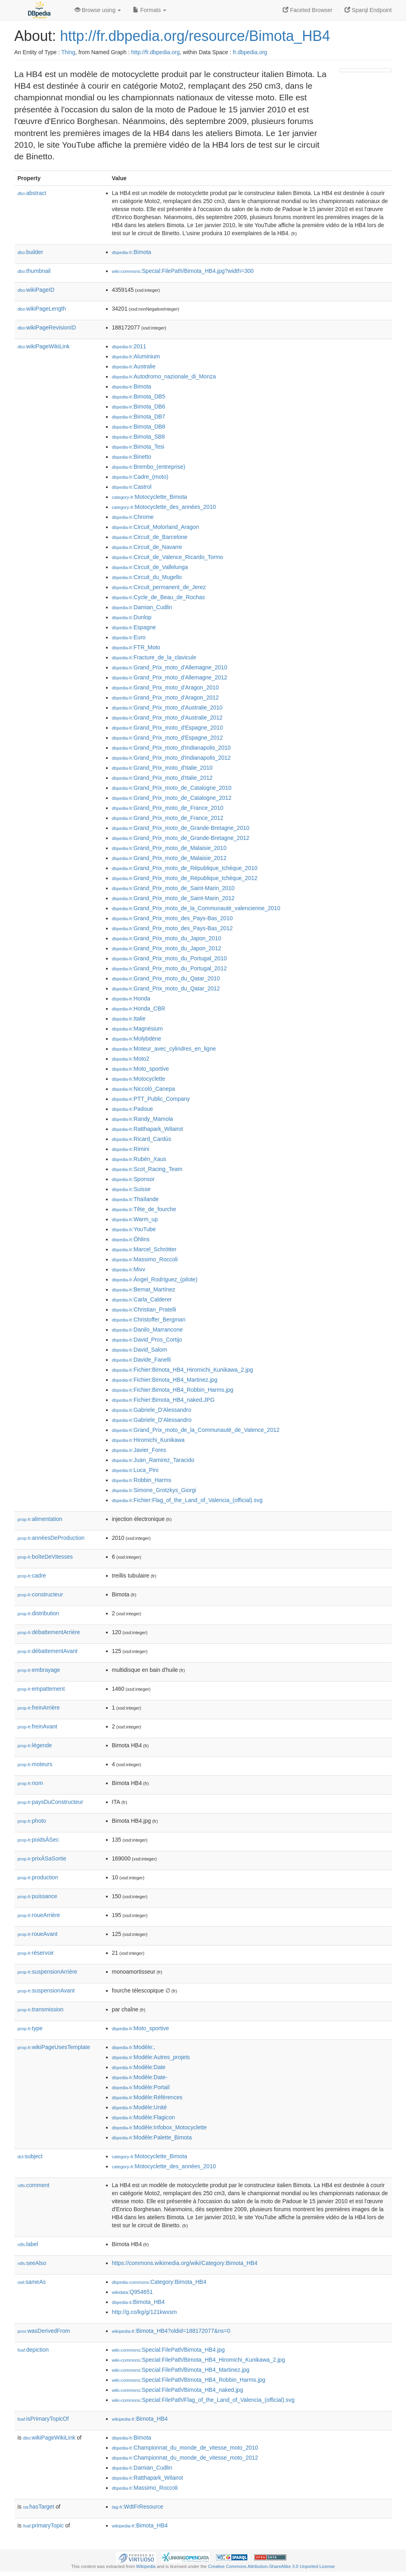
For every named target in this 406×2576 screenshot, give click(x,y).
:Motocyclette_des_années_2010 (164, 507)
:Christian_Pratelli (144, 1309)
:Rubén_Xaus (139, 1159)
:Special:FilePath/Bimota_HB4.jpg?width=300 (183, 271)
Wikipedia (146, 2566)
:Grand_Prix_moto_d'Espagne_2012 (167, 737)
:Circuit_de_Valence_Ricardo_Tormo (167, 557)
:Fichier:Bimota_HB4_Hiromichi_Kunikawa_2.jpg (182, 1369)
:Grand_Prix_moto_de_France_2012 (168, 818)
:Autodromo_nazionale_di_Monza (164, 376)
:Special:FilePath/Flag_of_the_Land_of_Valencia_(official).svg (203, 2400)
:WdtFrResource (137, 2506)
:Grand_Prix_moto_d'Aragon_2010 (165, 687)
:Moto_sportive (140, 1068)
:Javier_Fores (139, 1450)
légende (35, 1745)
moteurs (35, 1764)
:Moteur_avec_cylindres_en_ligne (164, 1048)
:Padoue (132, 1109)
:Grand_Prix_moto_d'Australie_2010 (167, 707)
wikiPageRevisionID (47, 327)
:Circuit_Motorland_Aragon (155, 527)
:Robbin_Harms (141, 1480)
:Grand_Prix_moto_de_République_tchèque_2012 (185, 878)
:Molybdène (136, 1038)
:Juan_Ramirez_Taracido (153, 1460)
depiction (33, 2349)
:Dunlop (132, 617)
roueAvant (38, 1934)
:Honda (131, 998)
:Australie (134, 366)
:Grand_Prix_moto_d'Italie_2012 (162, 778)
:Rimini (130, 1149)
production (38, 1877)
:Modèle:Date (139, 2067)
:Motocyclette (138, 1079)
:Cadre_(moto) (140, 477)
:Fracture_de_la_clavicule (154, 657)
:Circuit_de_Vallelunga (150, 567)
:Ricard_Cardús (141, 1139)
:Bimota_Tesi (138, 446)
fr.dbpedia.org (250, 52)
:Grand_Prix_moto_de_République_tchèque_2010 (185, 868)
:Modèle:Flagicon (143, 2117)
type (30, 2028)
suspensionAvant (46, 1990)
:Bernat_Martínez (143, 1289)
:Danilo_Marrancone (147, 1329)
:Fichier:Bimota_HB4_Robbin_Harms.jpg (173, 1390)
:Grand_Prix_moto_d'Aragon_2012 (165, 697)
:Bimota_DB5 (138, 396)
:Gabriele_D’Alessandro (152, 1420)
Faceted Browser (308, 10)
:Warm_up (135, 1219)
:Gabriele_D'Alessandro (152, 1410)
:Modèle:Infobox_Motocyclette (159, 2127)
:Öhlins (131, 1239)
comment (33, 2185)
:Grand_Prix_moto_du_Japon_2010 (166, 938)
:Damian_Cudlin (142, 607)
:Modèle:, (133, 2047)
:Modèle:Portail (141, 2087)
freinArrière (39, 1707)
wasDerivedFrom (44, 2331)
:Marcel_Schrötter (144, 1249)
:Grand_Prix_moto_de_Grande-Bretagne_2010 (180, 828)
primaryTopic (43, 2525)
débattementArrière (49, 1632)
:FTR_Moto (136, 647)
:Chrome (133, 517)
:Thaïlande (135, 1199)
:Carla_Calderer (142, 1299)
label (28, 2244)
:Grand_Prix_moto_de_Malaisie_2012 (169, 858)
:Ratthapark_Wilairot (147, 1129)
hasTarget (38, 2506)
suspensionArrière (48, 1971)
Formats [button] (149, 10)
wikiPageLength (42, 308)
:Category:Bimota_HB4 (159, 2282)
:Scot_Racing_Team (147, 1169)
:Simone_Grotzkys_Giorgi (154, 1490)
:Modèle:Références (147, 2097)
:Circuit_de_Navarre (147, 547)
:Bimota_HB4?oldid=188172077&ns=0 (171, 2331)
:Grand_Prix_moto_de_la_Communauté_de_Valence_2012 (196, 1430)
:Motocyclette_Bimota (149, 497)
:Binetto (131, 456)
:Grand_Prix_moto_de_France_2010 (168, 808)
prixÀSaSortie (42, 1858)
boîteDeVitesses (45, 1556)
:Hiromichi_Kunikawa (148, 1440)
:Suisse (131, 1189)
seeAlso (32, 2263)
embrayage (39, 1670)
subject (30, 2156)
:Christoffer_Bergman (149, 1319)
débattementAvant (48, 1651)
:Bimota (131, 252)
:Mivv (128, 1269)
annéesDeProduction (51, 1538)
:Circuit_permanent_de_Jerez (159, 587)
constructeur (40, 1594)
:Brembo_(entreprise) (149, 467)
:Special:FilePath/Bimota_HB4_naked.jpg (177, 2390)
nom (30, 1783)
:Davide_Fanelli (141, 1359)
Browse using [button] (98, 10)
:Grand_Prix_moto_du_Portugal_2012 (169, 968)
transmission (41, 2009)
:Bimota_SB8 (138, 436)
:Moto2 (130, 1058)
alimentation (40, 1519)
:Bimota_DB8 (138, 426)
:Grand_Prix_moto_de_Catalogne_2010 (172, 788)
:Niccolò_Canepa (143, 1089)
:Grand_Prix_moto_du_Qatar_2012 (166, 988)
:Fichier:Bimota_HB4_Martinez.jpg (165, 1379)
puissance (37, 1896)
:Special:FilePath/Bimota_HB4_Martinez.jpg (180, 2370)
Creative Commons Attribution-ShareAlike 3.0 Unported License (271, 2566)
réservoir (36, 1953)
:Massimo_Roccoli (145, 1259)
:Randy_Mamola (142, 1119)
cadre (32, 1575)
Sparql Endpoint (368, 10)
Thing (68, 52)
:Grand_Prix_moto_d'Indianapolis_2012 (171, 757)
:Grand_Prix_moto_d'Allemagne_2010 (169, 667)
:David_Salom (139, 1349)
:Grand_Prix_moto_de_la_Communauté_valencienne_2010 (196, 908)
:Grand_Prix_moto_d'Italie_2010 (162, 767)
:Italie (129, 1018)
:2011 (129, 346)
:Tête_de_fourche (144, 1209)
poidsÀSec (38, 1839)
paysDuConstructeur (51, 1802)
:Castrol (132, 487)
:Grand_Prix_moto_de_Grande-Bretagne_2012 (180, 838)
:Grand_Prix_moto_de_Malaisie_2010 (169, 848)
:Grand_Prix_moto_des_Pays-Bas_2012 (172, 928)
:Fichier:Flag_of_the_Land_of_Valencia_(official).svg (187, 1500)
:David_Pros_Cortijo (147, 1339)
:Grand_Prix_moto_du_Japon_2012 (166, 948)
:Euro (129, 637)
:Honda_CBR (138, 1008)
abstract (32, 193)
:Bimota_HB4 (138, 2302)
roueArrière (39, 1915)
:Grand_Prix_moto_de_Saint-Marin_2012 (173, 898)
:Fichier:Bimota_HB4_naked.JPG (163, 1400)
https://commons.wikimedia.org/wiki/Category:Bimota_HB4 (185, 2263)
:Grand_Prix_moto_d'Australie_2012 (167, 717)
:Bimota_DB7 (138, 416)
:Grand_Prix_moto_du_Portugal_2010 (169, 958)
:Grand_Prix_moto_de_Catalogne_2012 (172, 798)
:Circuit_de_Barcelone (150, 537)
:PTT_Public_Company (151, 1099)
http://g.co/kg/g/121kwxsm (144, 2312)
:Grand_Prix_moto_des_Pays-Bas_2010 (172, 918)
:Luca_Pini (135, 1470)
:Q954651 (132, 2292)
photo (32, 1821)
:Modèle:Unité (139, 2107)
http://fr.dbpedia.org (155, 52)
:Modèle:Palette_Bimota (152, 2137)
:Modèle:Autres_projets (151, 2057)
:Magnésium (137, 1028)
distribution (38, 1613)
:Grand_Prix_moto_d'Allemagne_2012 (169, 677)
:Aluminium (136, 356)
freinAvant (37, 1726)
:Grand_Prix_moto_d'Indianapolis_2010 (171, 747)
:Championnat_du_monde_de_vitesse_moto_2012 (185, 2457)
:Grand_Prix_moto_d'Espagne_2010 (167, 727)
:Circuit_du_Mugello (147, 577)
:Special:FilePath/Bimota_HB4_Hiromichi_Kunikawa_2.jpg (198, 2359)
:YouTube (134, 1229)
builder (30, 252)
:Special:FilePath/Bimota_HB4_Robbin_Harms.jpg (188, 2380)
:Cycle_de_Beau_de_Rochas (158, 597)
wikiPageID (36, 290)
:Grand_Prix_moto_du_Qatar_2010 (166, 978)
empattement (41, 1688)
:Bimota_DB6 (138, 406)
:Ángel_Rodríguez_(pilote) (155, 1279)
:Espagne (134, 627)
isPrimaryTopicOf (43, 2418)
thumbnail (34, 271)
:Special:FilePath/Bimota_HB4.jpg (168, 2349)
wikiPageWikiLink (44, 346)
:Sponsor (133, 1179)
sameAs (32, 2282)
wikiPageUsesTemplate (54, 2047)
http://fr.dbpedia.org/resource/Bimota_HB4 (195, 36)
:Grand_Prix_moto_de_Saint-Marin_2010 (173, 888)
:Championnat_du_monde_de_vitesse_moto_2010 (185, 2447)
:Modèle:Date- (139, 2077)
